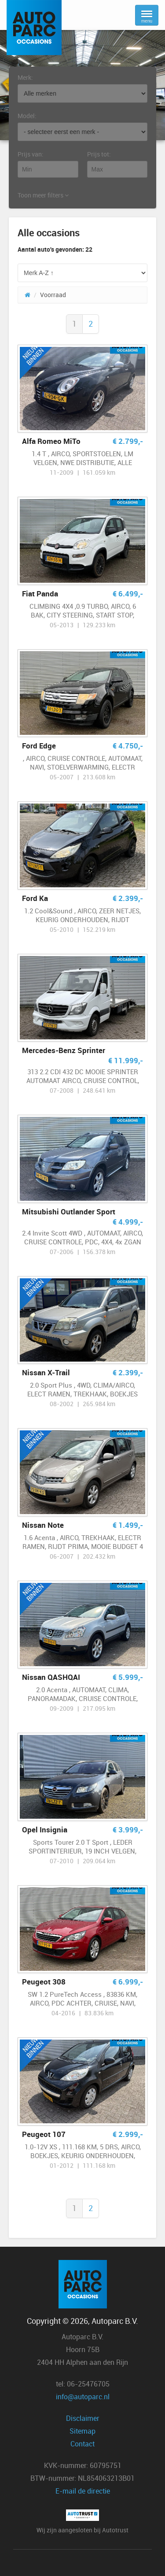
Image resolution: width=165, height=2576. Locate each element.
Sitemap (82, 2431)
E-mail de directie (82, 2491)
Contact (82, 2444)
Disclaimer (82, 2418)
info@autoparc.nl (83, 2396)
